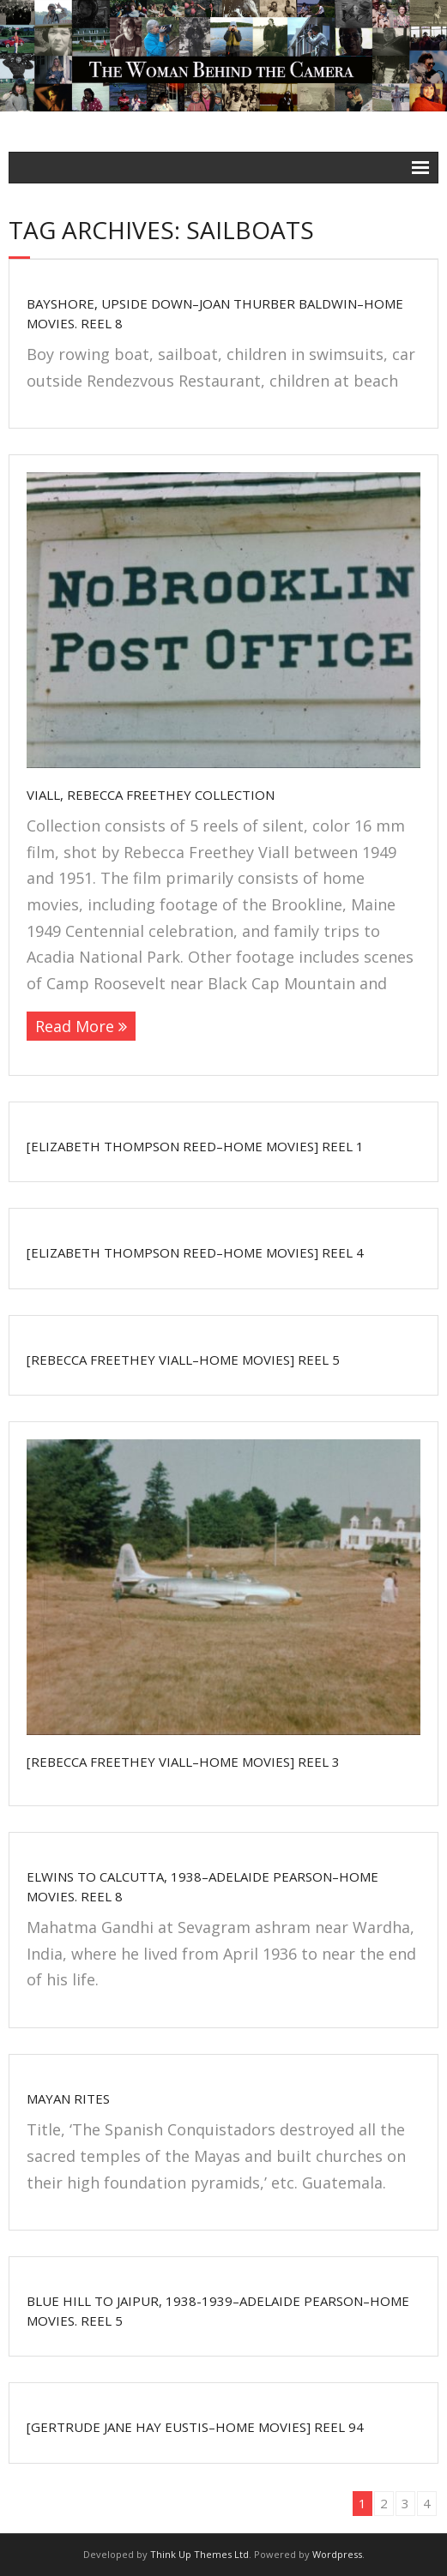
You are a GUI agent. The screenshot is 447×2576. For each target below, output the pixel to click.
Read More (74, 1026)
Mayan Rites (68, 2098)
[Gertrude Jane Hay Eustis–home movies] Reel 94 (195, 2426)
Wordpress (337, 2554)
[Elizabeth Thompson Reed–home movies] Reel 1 (195, 1146)
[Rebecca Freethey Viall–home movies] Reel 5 (183, 1359)
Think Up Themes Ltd (199, 2554)
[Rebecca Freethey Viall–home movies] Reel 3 (183, 1761)
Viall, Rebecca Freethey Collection (151, 794)
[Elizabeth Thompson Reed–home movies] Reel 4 (195, 1252)
